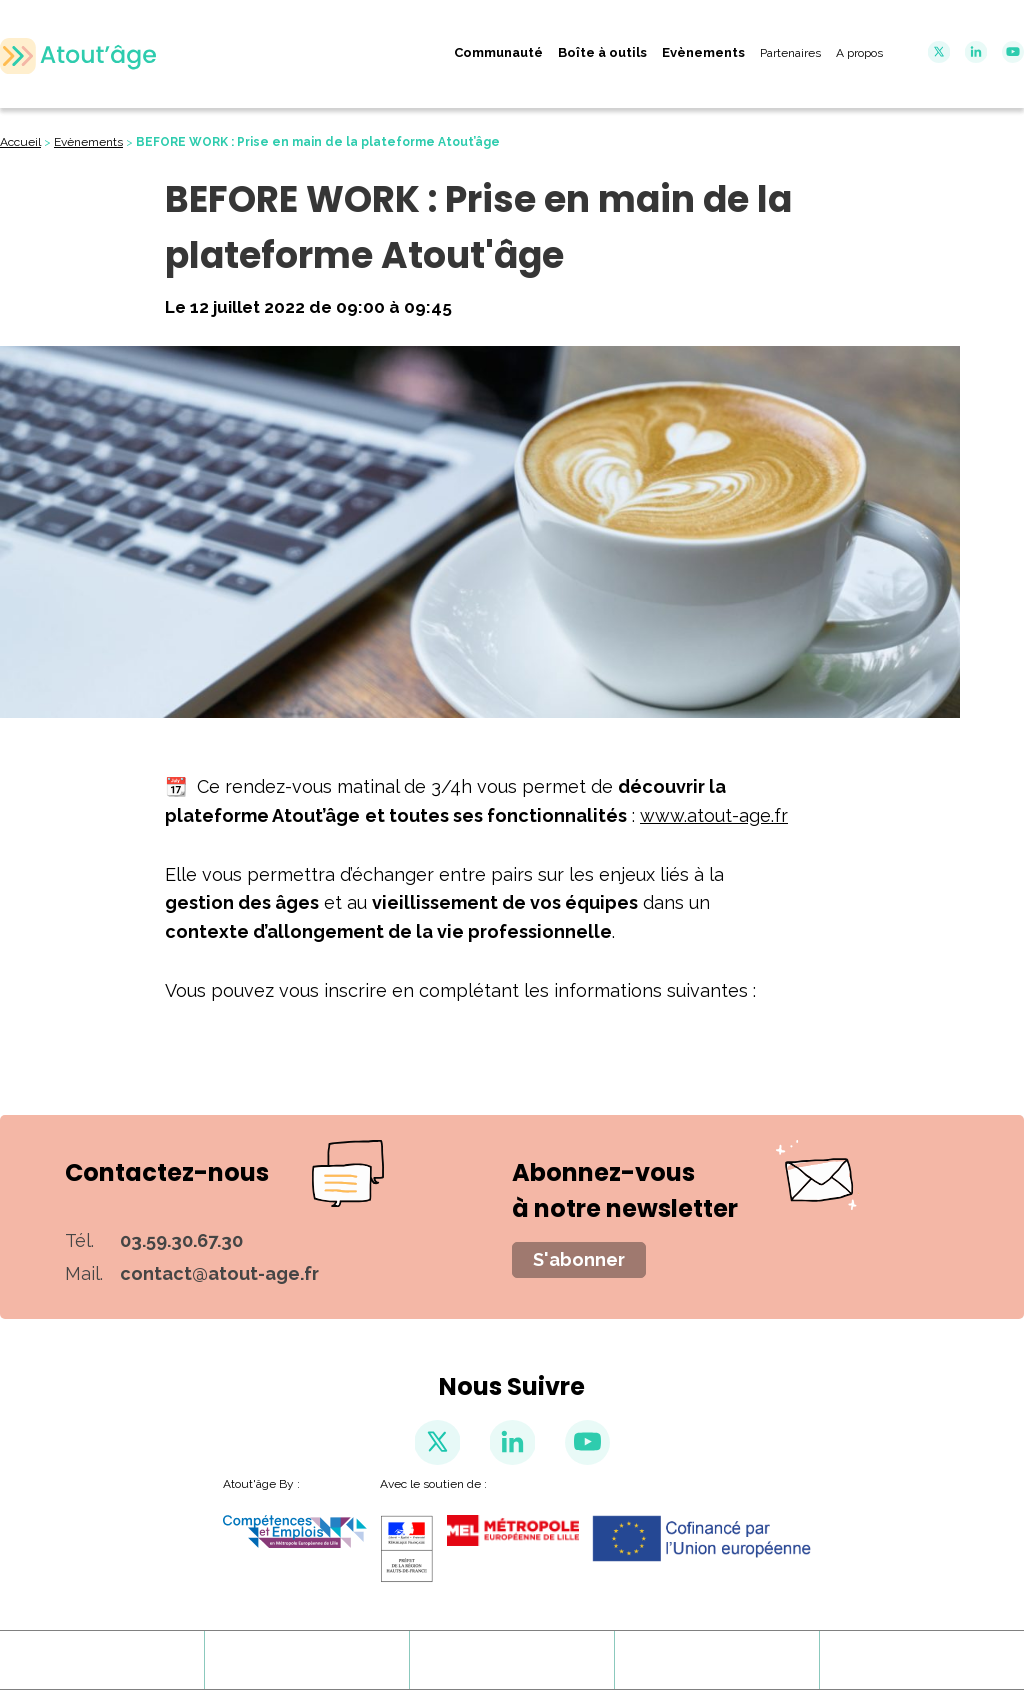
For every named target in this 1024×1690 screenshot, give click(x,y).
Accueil (20, 142)
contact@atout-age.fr (219, 1273)
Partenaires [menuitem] (790, 53)
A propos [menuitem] (859, 53)
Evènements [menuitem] (703, 52)
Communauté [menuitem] (498, 52)
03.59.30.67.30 (181, 1240)
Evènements (88, 142)
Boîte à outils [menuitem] (602, 52)
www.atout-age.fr (714, 815)
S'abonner (579, 1259)
